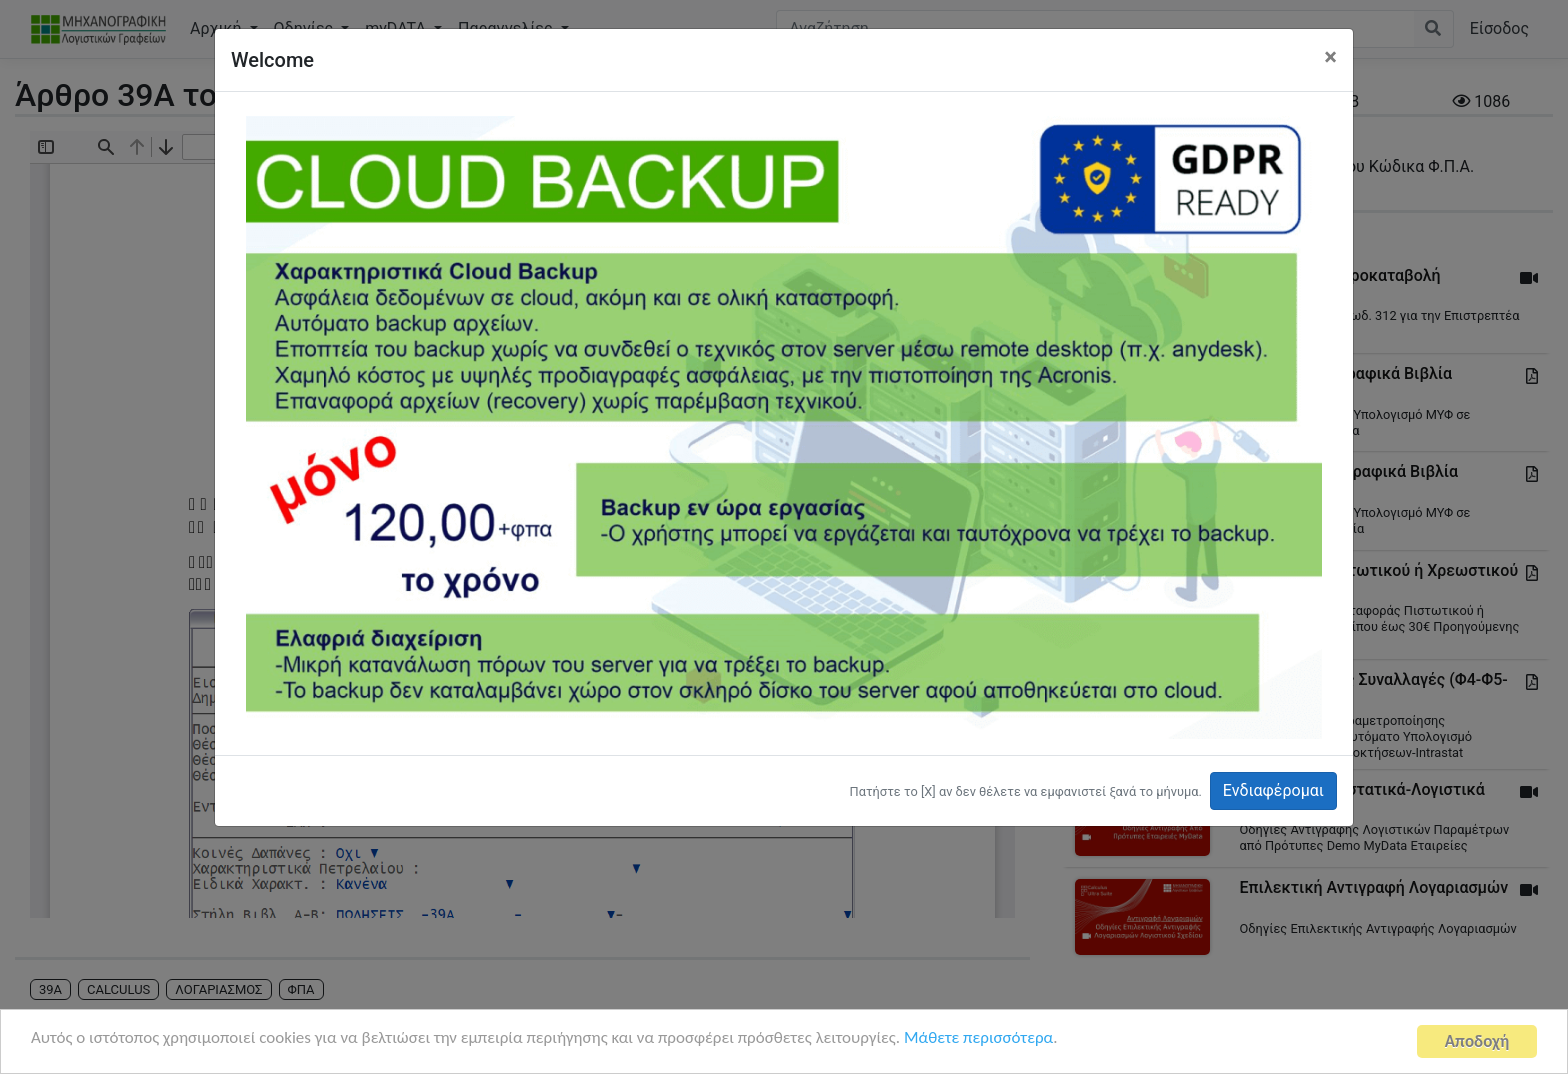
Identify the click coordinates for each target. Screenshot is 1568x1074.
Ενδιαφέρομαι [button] (1273, 790)
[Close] (1330, 57)
